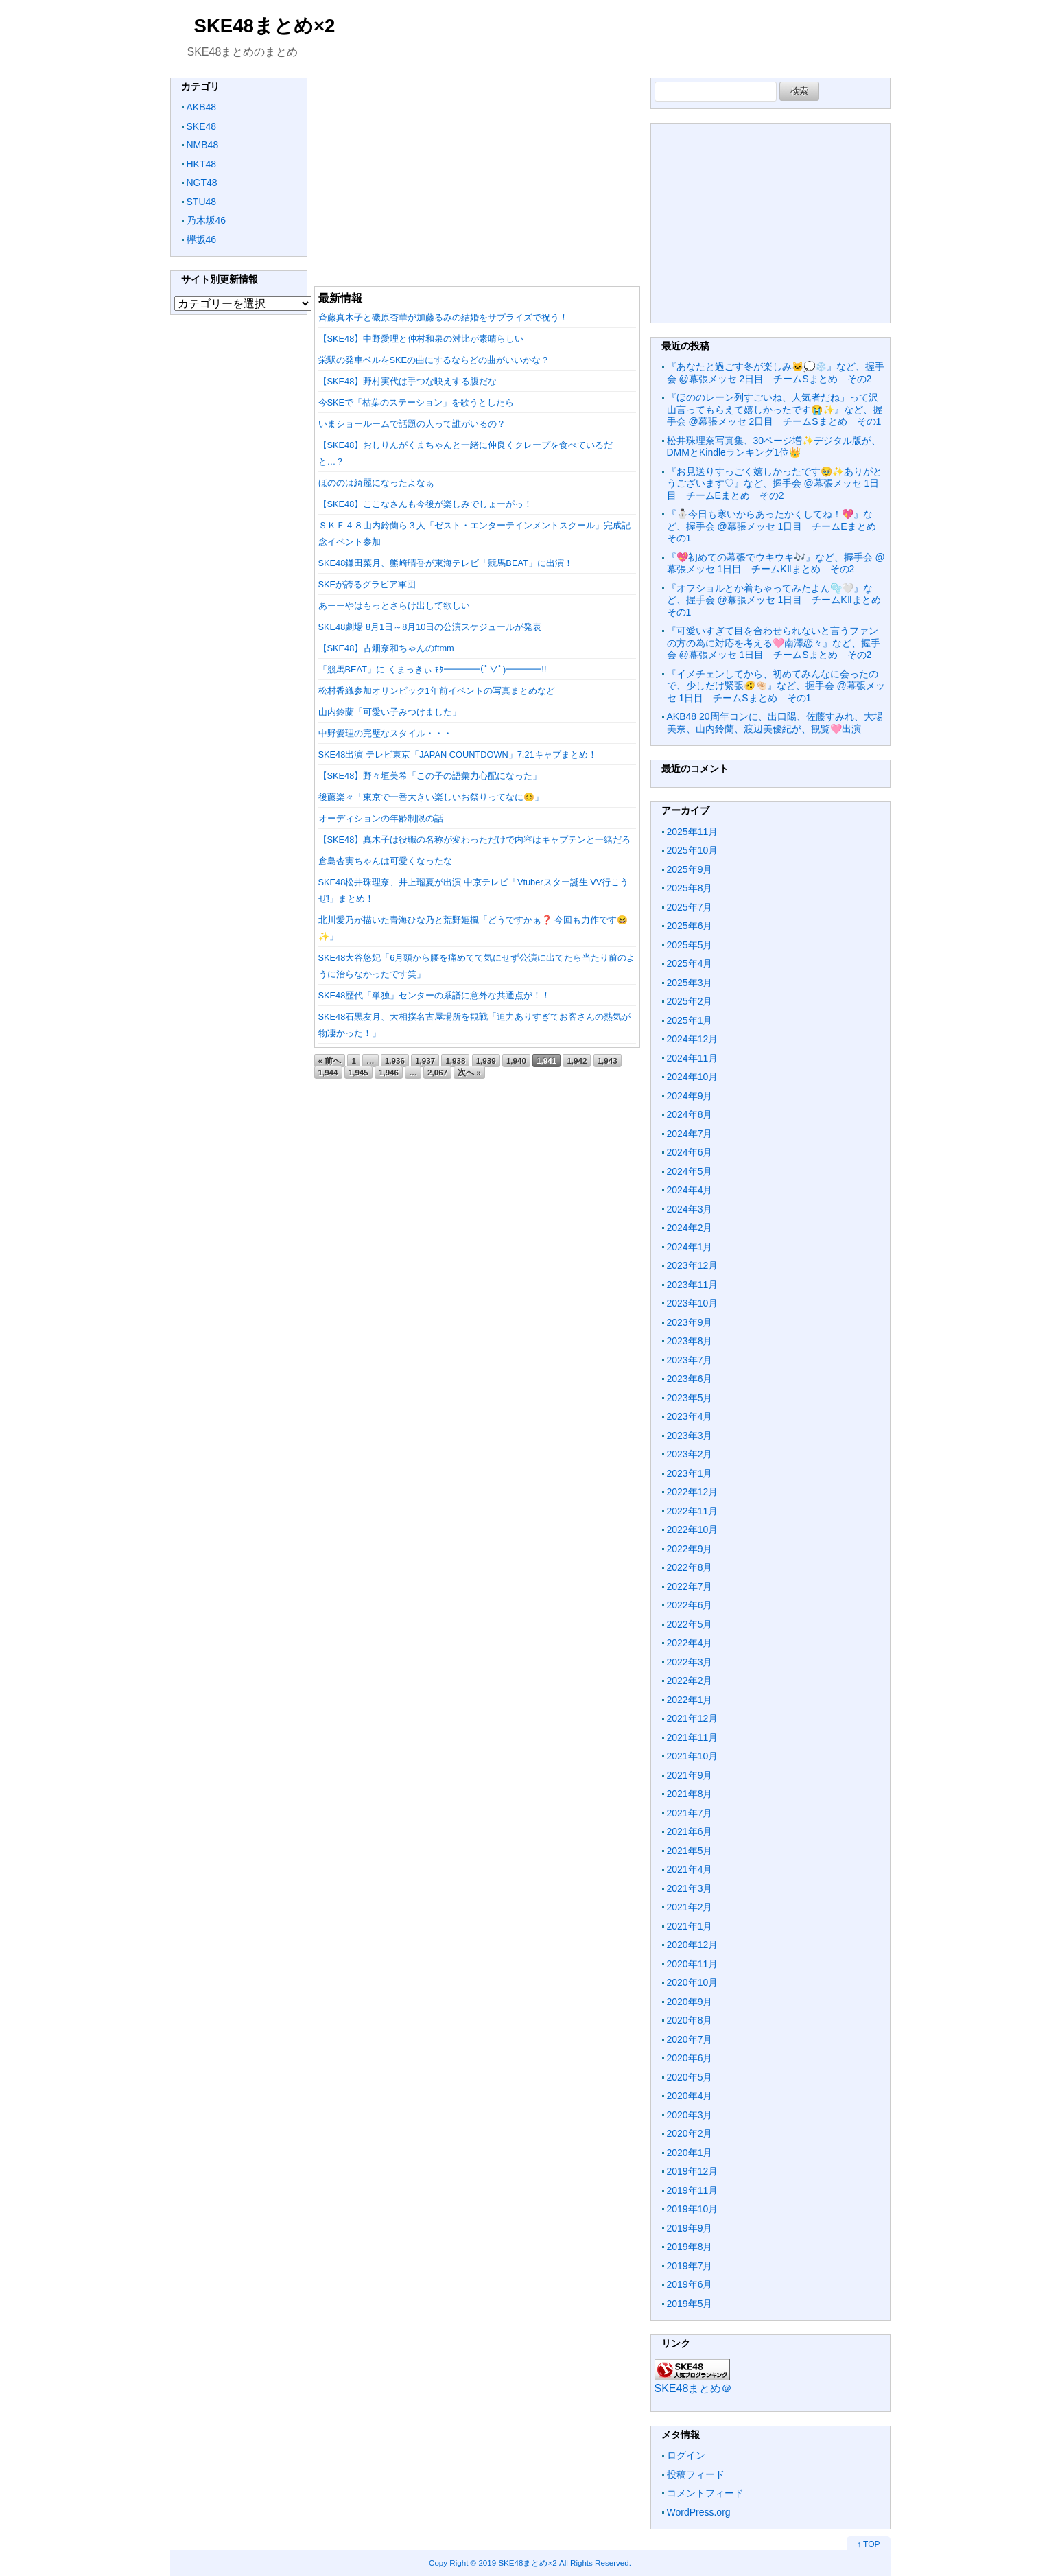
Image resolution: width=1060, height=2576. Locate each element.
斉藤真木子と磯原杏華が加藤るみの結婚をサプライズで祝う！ (443, 317)
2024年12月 (692, 1038)
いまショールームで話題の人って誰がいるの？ (412, 424)
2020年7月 (690, 2039)
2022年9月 (690, 1548)
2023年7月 (690, 1360)
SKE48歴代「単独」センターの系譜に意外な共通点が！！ (434, 995)
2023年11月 (692, 1284)
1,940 (516, 1060)
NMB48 (203, 144)
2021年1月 (690, 1926)
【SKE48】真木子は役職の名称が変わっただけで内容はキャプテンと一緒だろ (474, 839)
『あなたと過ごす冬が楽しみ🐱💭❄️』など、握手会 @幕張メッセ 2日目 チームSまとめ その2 (775, 372)
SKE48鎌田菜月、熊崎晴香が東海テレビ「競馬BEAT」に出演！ (445, 563)
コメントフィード (705, 2492)
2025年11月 (692, 831)
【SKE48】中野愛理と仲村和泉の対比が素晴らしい (421, 338)
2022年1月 (690, 1699)
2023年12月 (692, 1265)
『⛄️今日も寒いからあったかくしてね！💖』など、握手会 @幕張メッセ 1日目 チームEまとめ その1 (776, 525)
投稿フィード (696, 2474)
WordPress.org (699, 2512)
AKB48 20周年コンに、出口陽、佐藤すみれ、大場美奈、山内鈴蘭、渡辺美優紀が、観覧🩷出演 (775, 722)
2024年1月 (690, 1246)
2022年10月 (692, 1529)
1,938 (455, 1060)
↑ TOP (868, 2544)
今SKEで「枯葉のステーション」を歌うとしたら (416, 402)
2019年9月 (690, 2228)
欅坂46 (202, 239)
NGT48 (202, 182)
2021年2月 (690, 1906)
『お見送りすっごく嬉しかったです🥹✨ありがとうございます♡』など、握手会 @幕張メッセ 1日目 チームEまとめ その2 (774, 483)
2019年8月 (690, 2246)
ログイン (686, 2455)
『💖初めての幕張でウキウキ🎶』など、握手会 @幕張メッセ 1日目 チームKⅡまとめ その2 (776, 563)
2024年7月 (690, 1133)
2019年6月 (690, 2284)
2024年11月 (692, 1058)
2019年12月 (692, 2171)
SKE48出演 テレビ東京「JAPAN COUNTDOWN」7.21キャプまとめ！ (457, 754)
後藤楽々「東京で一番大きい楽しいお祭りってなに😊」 (430, 797)
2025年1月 (690, 1020)
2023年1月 (690, 1473)
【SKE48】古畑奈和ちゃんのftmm (386, 648)
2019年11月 (692, 2190)
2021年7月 (690, 1812)
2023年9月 (690, 1322)
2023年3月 (690, 1435)
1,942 (577, 1060)
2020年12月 (692, 1944)
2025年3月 (690, 982)
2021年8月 (690, 1793)
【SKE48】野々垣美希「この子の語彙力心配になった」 (430, 776)
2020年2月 (690, 2133)
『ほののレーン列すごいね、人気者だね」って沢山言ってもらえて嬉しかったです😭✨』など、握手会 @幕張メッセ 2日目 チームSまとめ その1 (774, 409)
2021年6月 (690, 1831)
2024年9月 (690, 1095)
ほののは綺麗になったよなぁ (376, 483)
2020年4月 (690, 2095)
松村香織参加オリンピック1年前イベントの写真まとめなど (436, 691)
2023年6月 (690, 1378)
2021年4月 (690, 1869)
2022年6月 (690, 1605)
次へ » (469, 1072)
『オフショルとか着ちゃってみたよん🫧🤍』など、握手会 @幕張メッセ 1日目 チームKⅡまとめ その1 (779, 600)
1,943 (607, 1060)
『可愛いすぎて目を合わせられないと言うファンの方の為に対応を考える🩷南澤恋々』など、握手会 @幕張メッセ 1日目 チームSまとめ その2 (773, 642)
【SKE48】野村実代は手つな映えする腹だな (407, 381)
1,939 (486, 1060)
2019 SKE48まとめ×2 (517, 2562)
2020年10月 (692, 1982)
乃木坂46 (206, 220)
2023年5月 (690, 1397)
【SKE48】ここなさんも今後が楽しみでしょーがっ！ (425, 504)
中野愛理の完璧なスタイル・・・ (385, 733)
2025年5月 (690, 944)
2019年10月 (692, 2208)
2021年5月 (690, 1850)
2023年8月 (690, 1340)
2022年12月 (692, 1491)
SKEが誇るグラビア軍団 (367, 584)
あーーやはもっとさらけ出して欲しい (394, 605)
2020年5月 (690, 2077)
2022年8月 (690, 1567)
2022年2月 (690, 1680)
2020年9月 (690, 2001)
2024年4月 (690, 1189)
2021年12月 (692, 1718)
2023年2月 (690, 1454)
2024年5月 (690, 1171)
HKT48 (202, 164)
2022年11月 (692, 1511)
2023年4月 (690, 1416)
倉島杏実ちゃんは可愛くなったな (385, 861)
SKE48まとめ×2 (264, 25)
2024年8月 (690, 1114)
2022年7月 (690, 1586)
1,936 (395, 1060)
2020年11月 (692, 1963)
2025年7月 (690, 907)
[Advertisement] (477, 174)
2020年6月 (690, 2057)
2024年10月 (692, 1076)
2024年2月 (690, 1227)
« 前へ (330, 1060)
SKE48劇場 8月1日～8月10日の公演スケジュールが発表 (430, 627)
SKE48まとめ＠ (694, 2388)
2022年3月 (690, 1661)
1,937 (425, 1060)
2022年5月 (690, 1624)
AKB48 (202, 107)
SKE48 (202, 126)
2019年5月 (690, 2303)
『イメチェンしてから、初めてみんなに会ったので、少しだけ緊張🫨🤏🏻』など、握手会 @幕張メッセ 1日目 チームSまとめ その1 (776, 685)
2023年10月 (692, 1303)
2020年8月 (690, 2020)
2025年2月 (690, 1001)
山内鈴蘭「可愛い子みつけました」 (389, 712)
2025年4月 (690, 963)
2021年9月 (690, 1775)
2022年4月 (690, 1642)
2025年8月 (690, 887)
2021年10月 (692, 1755)
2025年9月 (690, 869)
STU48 (202, 201)
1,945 (358, 1072)
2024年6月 (690, 1152)
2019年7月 (690, 2265)
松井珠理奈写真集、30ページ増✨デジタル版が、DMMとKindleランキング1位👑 (774, 446)
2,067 (437, 1072)
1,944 (328, 1072)
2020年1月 (690, 2152)
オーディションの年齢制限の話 (380, 818)
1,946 (389, 1072)
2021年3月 (690, 1888)
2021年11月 (692, 1737)
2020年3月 (690, 2114)
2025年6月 (690, 925)
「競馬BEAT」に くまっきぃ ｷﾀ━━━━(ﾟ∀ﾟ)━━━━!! (432, 669)
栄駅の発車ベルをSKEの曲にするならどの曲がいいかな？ (434, 360)
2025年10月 (692, 850)
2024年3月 (690, 1209)
